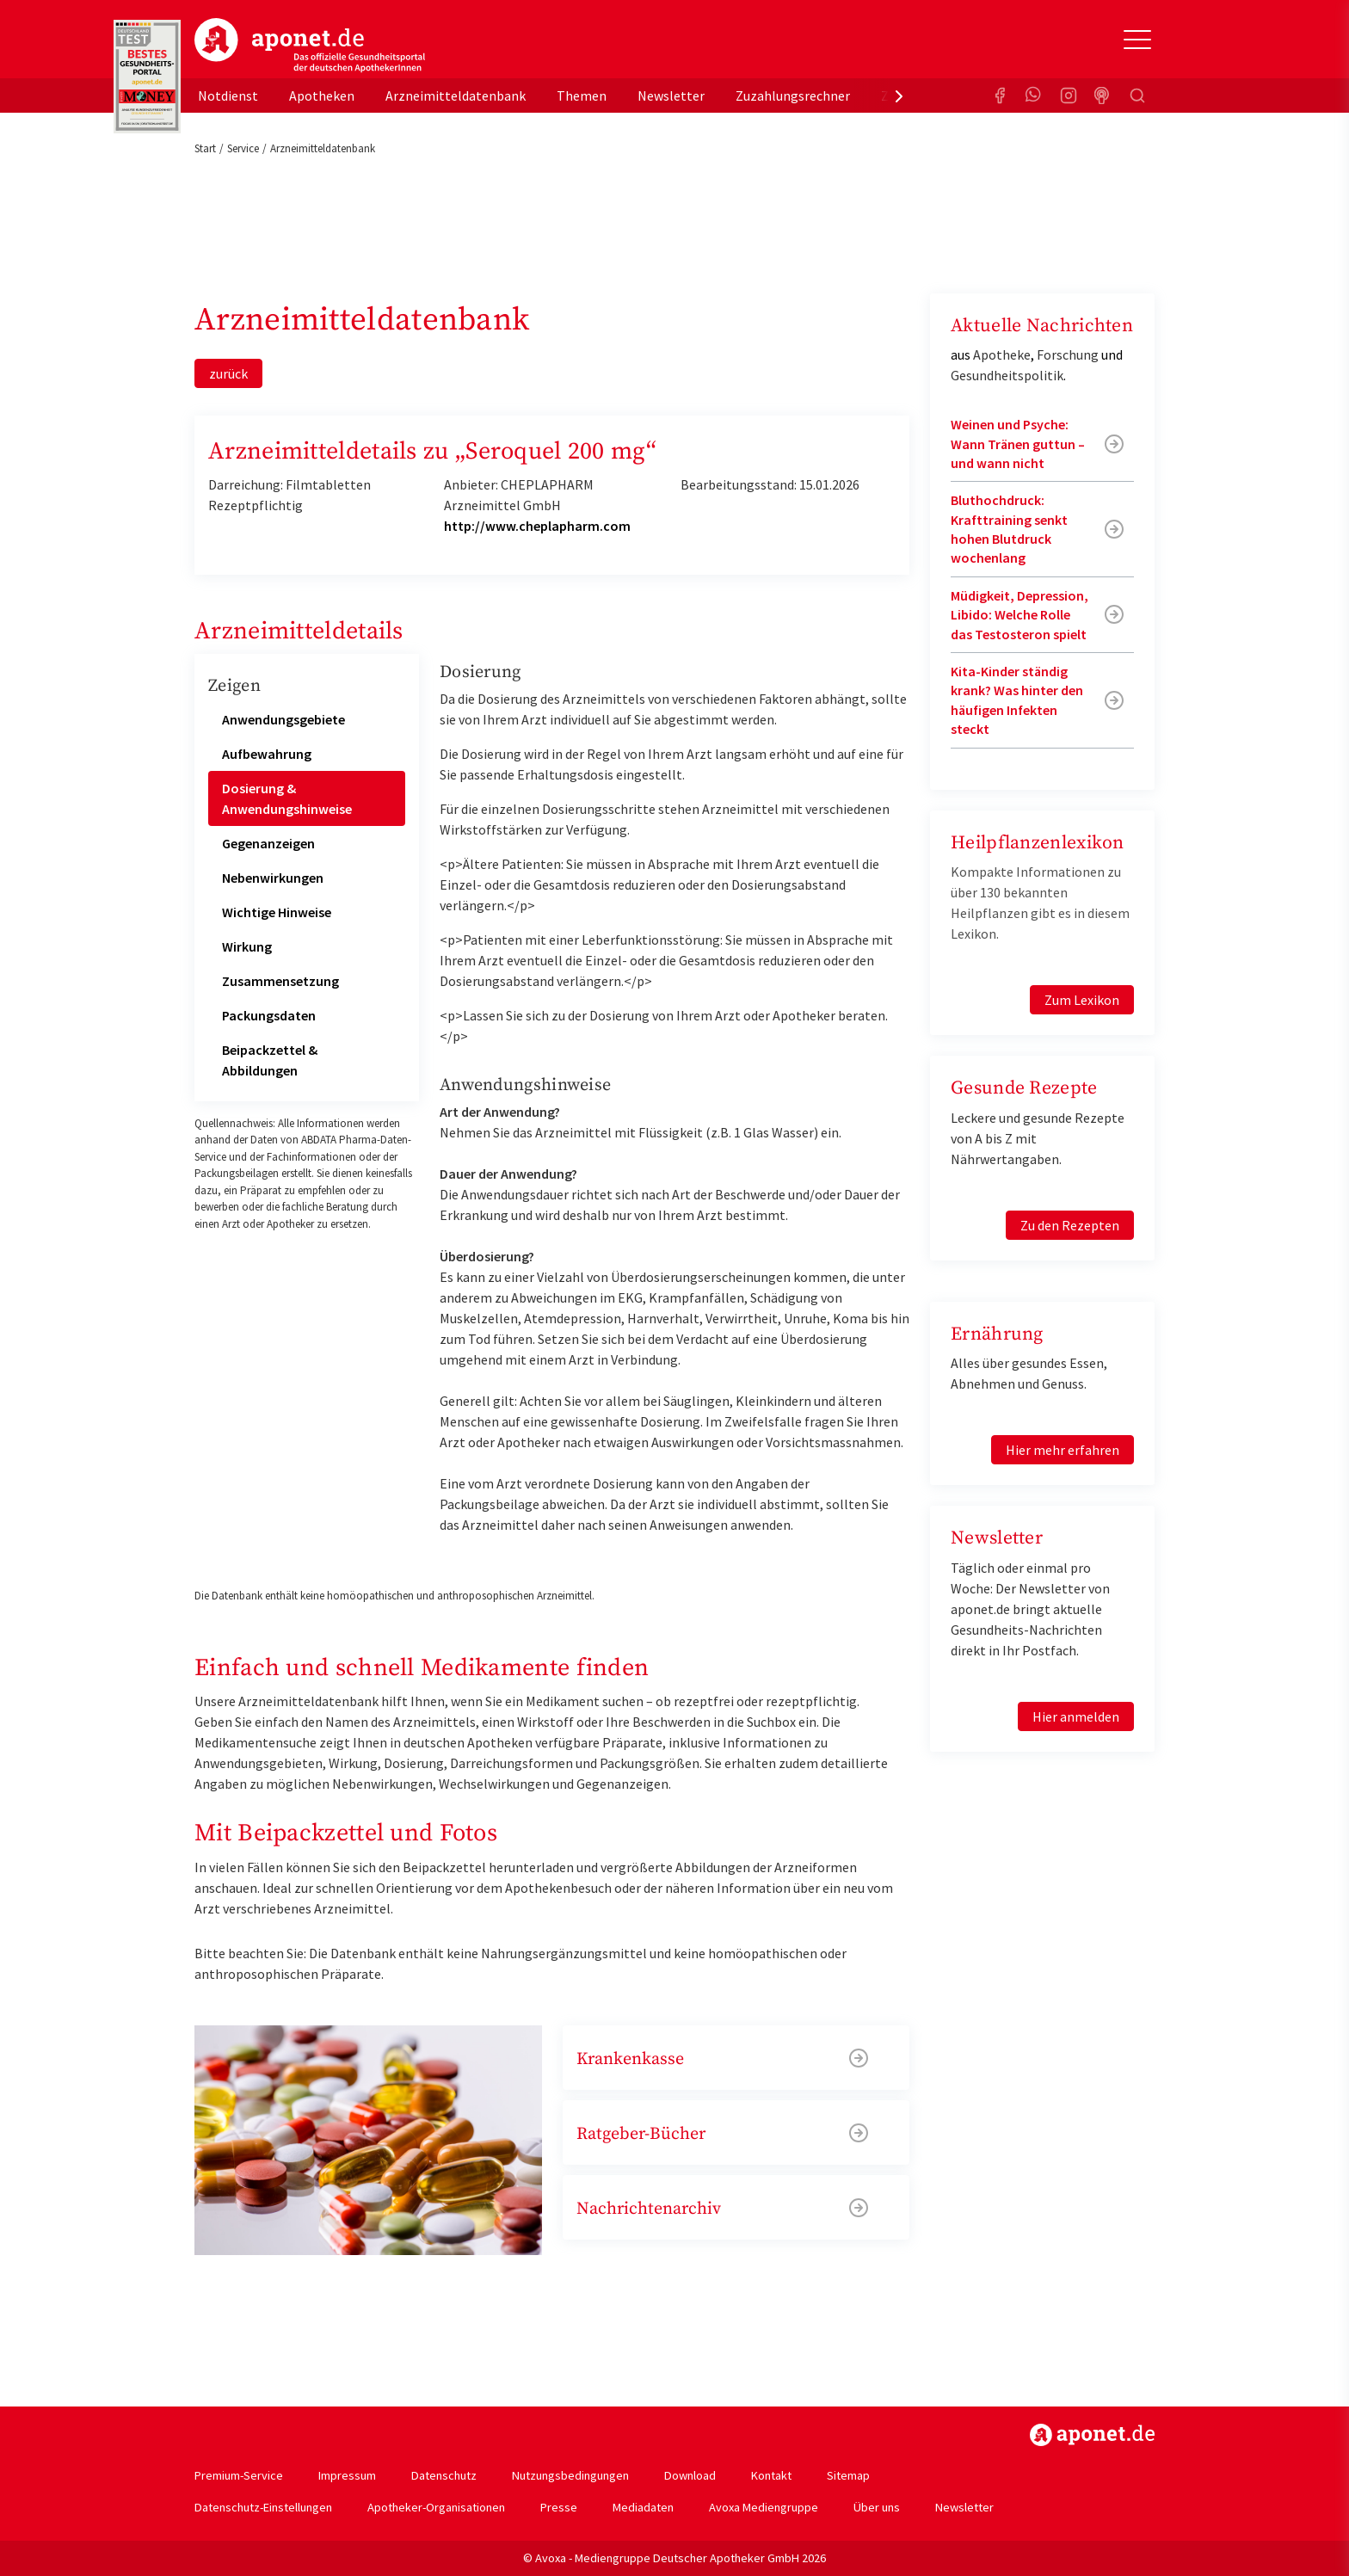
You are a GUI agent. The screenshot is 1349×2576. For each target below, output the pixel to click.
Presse (558, 2507)
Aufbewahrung (266, 753)
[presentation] (899, 95)
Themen (582, 95)
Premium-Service (238, 2475)
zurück (228, 373)
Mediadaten (643, 2507)
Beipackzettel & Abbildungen (269, 1060)
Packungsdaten (269, 1015)
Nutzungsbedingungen (570, 2475)
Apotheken (321, 95)
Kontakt (771, 2475)
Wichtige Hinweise (276, 912)
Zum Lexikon (1081, 999)
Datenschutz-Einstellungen (263, 2507)
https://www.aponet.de (1092, 2435)
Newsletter (671, 95)
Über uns (876, 2507)
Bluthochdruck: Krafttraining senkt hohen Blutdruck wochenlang (1009, 528)
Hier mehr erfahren (1062, 1449)
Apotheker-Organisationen (436, 2507)
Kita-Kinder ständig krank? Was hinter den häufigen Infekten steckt (1017, 699)
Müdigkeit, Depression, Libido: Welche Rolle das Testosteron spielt (1019, 615)
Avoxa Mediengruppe (763, 2507)
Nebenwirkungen (272, 877)
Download (690, 2475)
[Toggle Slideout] (1137, 39)
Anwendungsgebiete (283, 719)
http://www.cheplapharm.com (537, 525)
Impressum (347, 2475)
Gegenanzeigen (268, 843)
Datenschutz (444, 2475)
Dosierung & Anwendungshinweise (287, 798)
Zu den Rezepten (1069, 1225)
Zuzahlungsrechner (793, 95)
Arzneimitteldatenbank (455, 95)
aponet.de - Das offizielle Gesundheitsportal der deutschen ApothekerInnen (309, 45)
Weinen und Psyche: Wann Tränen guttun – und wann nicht (1018, 443)
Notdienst (228, 95)
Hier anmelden (1075, 1716)
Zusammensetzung (280, 980)
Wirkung (247, 946)
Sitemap (848, 2475)
